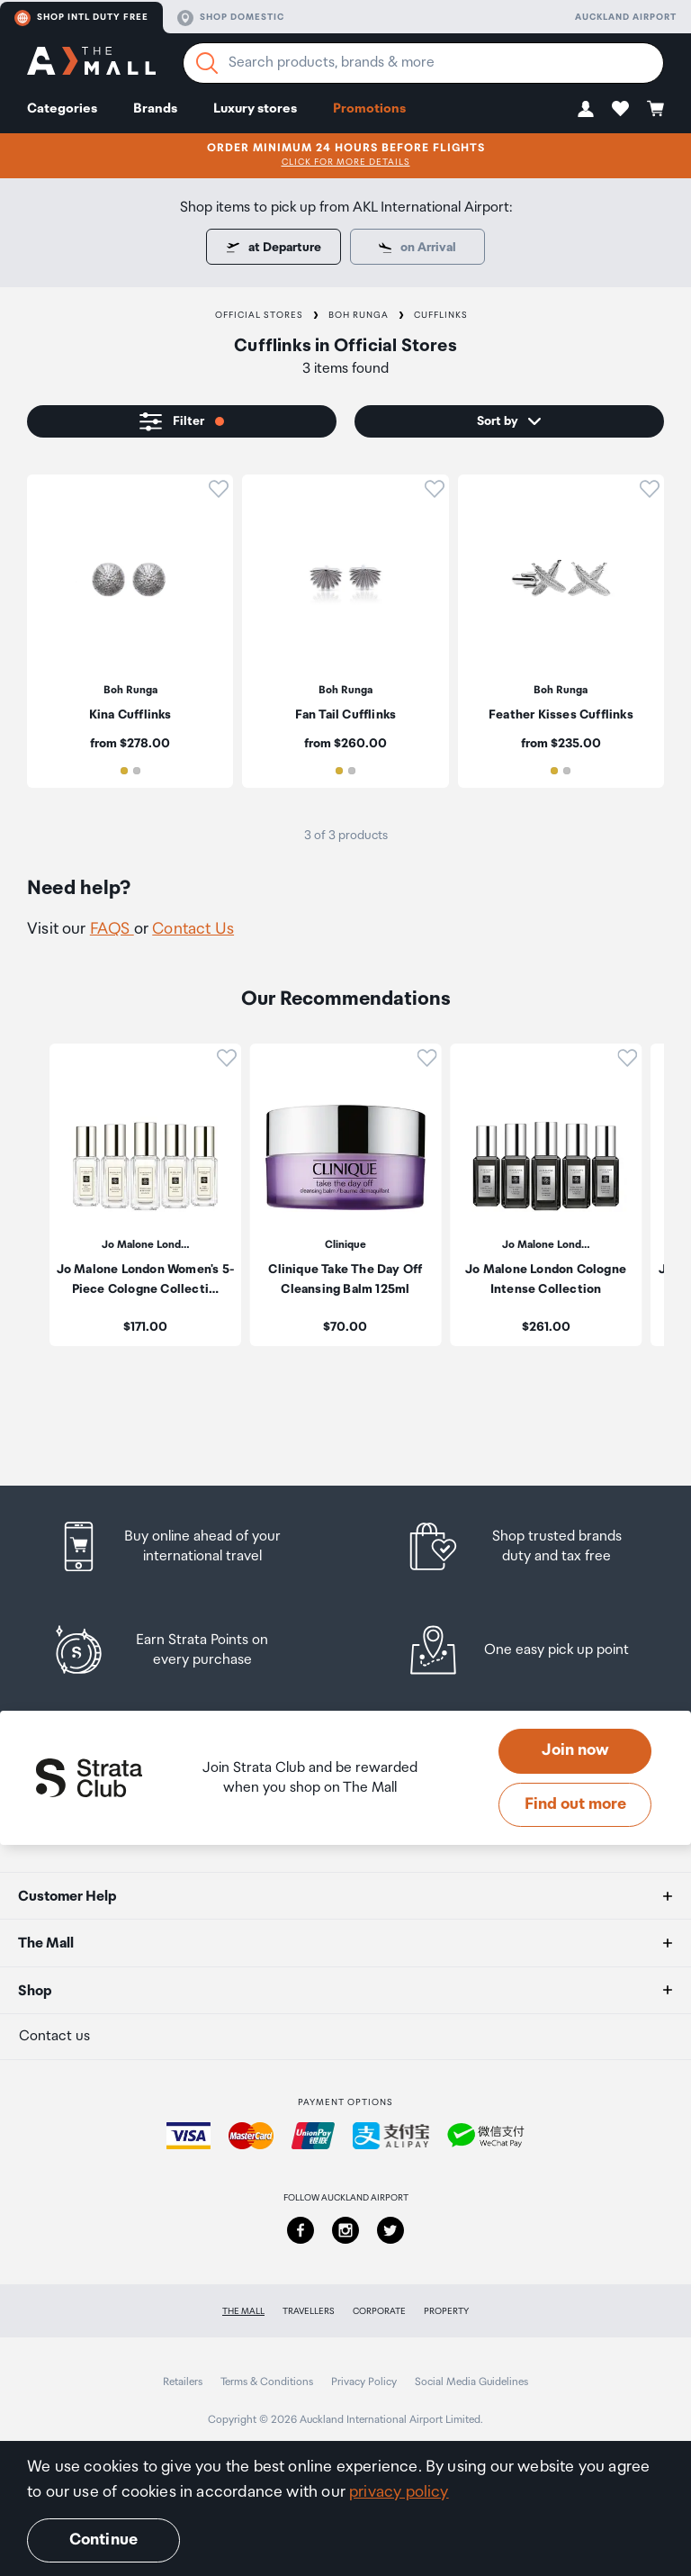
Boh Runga (358, 315)
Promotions (369, 108)
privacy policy (399, 2492)
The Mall (243, 2311)
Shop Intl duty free (81, 18)
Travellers (309, 2311)
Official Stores (259, 315)
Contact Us (193, 929)
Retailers (182, 2382)
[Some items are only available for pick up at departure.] (417, 247)
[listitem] (130, 631)
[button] (586, 108)
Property (446, 2311)
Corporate (379, 2311)
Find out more (575, 1804)
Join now (575, 1750)
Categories (62, 108)
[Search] (207, 63)
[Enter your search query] (423, 63)
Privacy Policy (364, 2382)
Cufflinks (441, 315)
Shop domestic (230, 18)
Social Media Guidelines (471, 2382)
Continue (103, 2540)
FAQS (112, 929)
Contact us (54, 2036)
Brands (155, 108)
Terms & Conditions (266, 2382)
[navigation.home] (91, 63)
